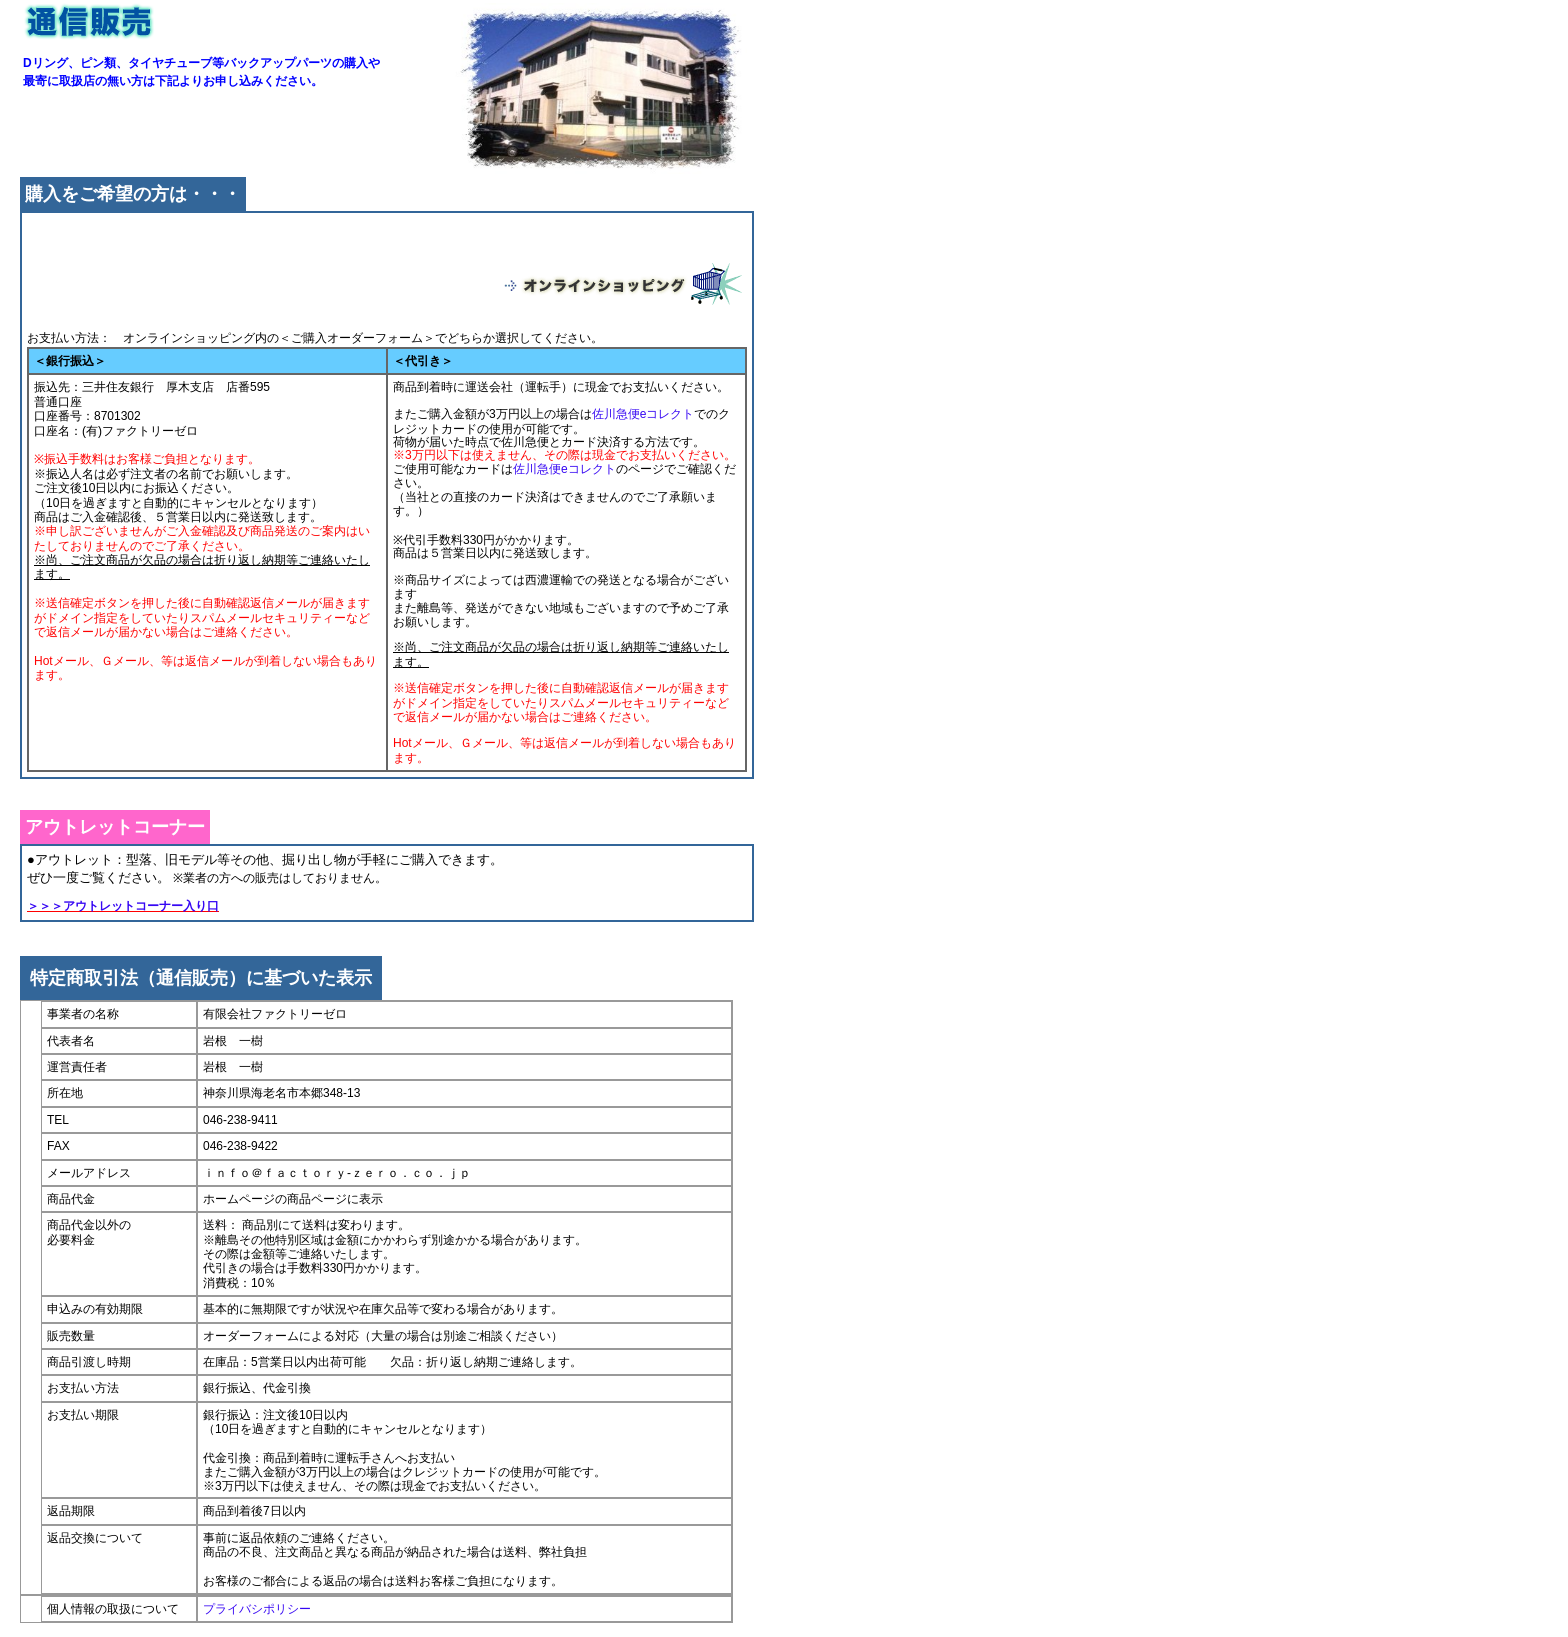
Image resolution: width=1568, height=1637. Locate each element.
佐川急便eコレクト (643, 414)
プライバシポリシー (257, 1609)
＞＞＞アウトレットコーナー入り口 (123, 906)
